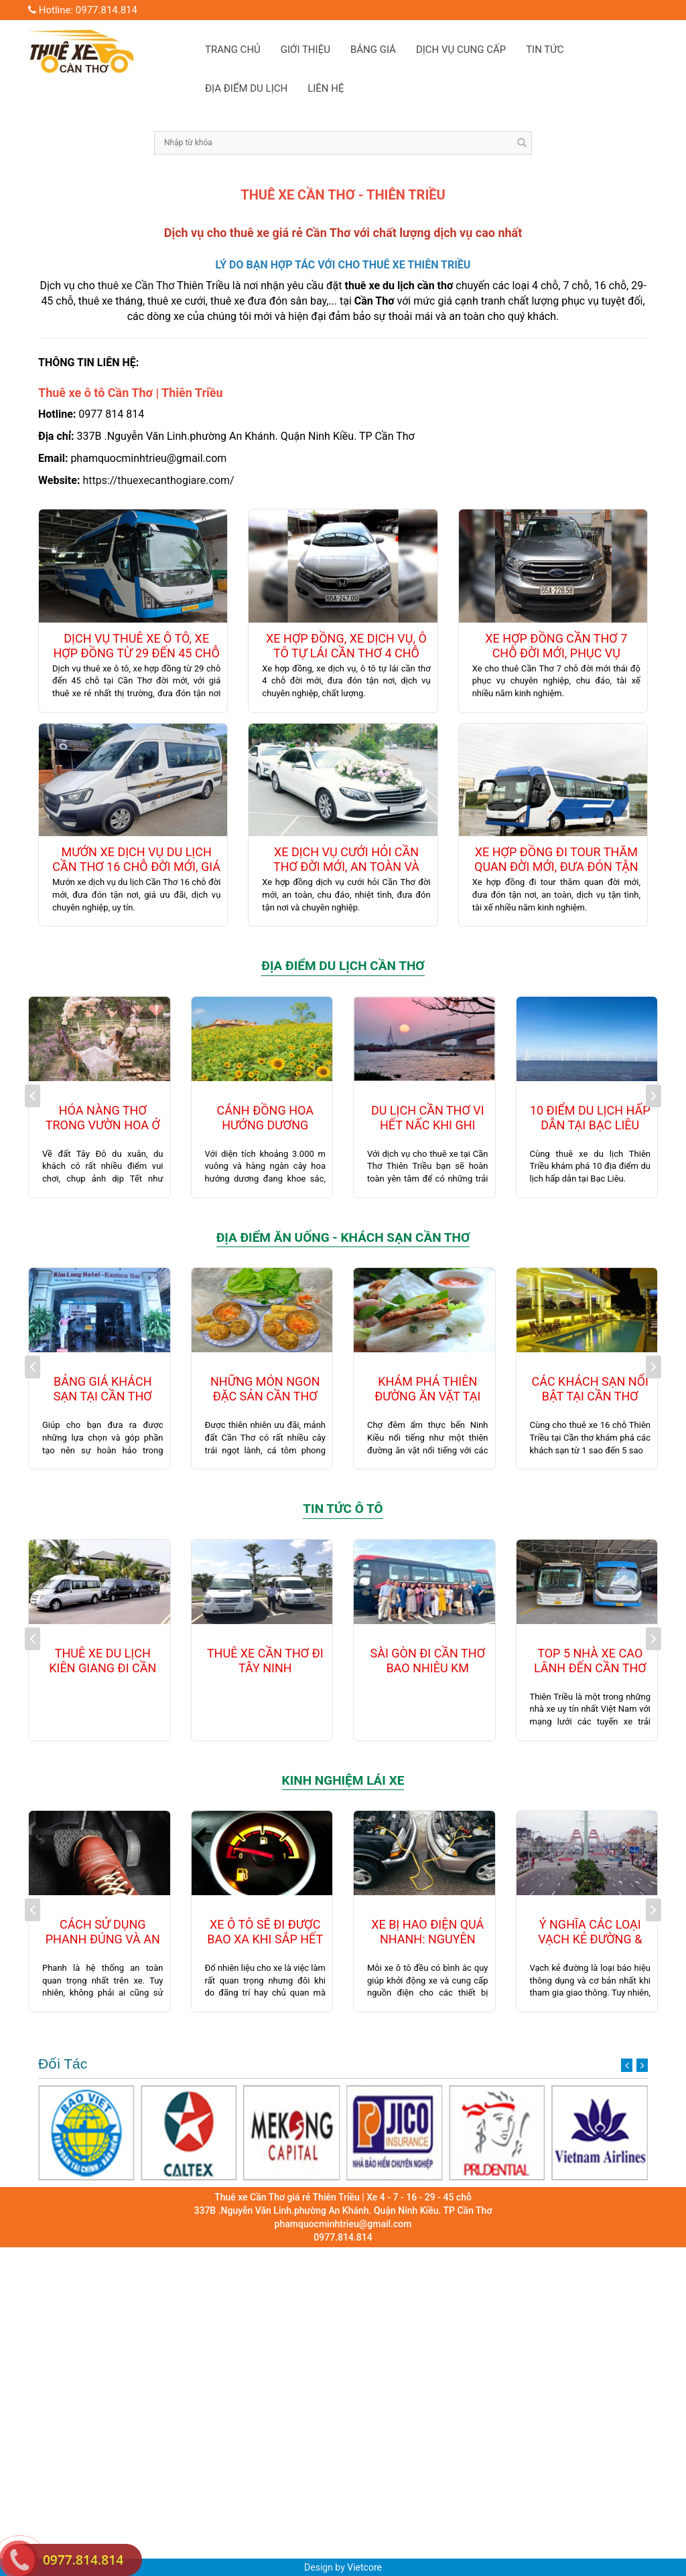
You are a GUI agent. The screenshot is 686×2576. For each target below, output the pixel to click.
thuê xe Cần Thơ (136, 285)
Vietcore (364, 2567)
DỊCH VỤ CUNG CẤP (461, 50)
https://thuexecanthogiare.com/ (158, 480)
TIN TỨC (544, 50)
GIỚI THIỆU (305, 50)
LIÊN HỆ (325, 88)
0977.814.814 (83, 2560)
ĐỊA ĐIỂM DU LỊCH (246, 88)
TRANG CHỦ (233, 50)
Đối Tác (343, 2064)
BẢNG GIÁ (373, 50)
